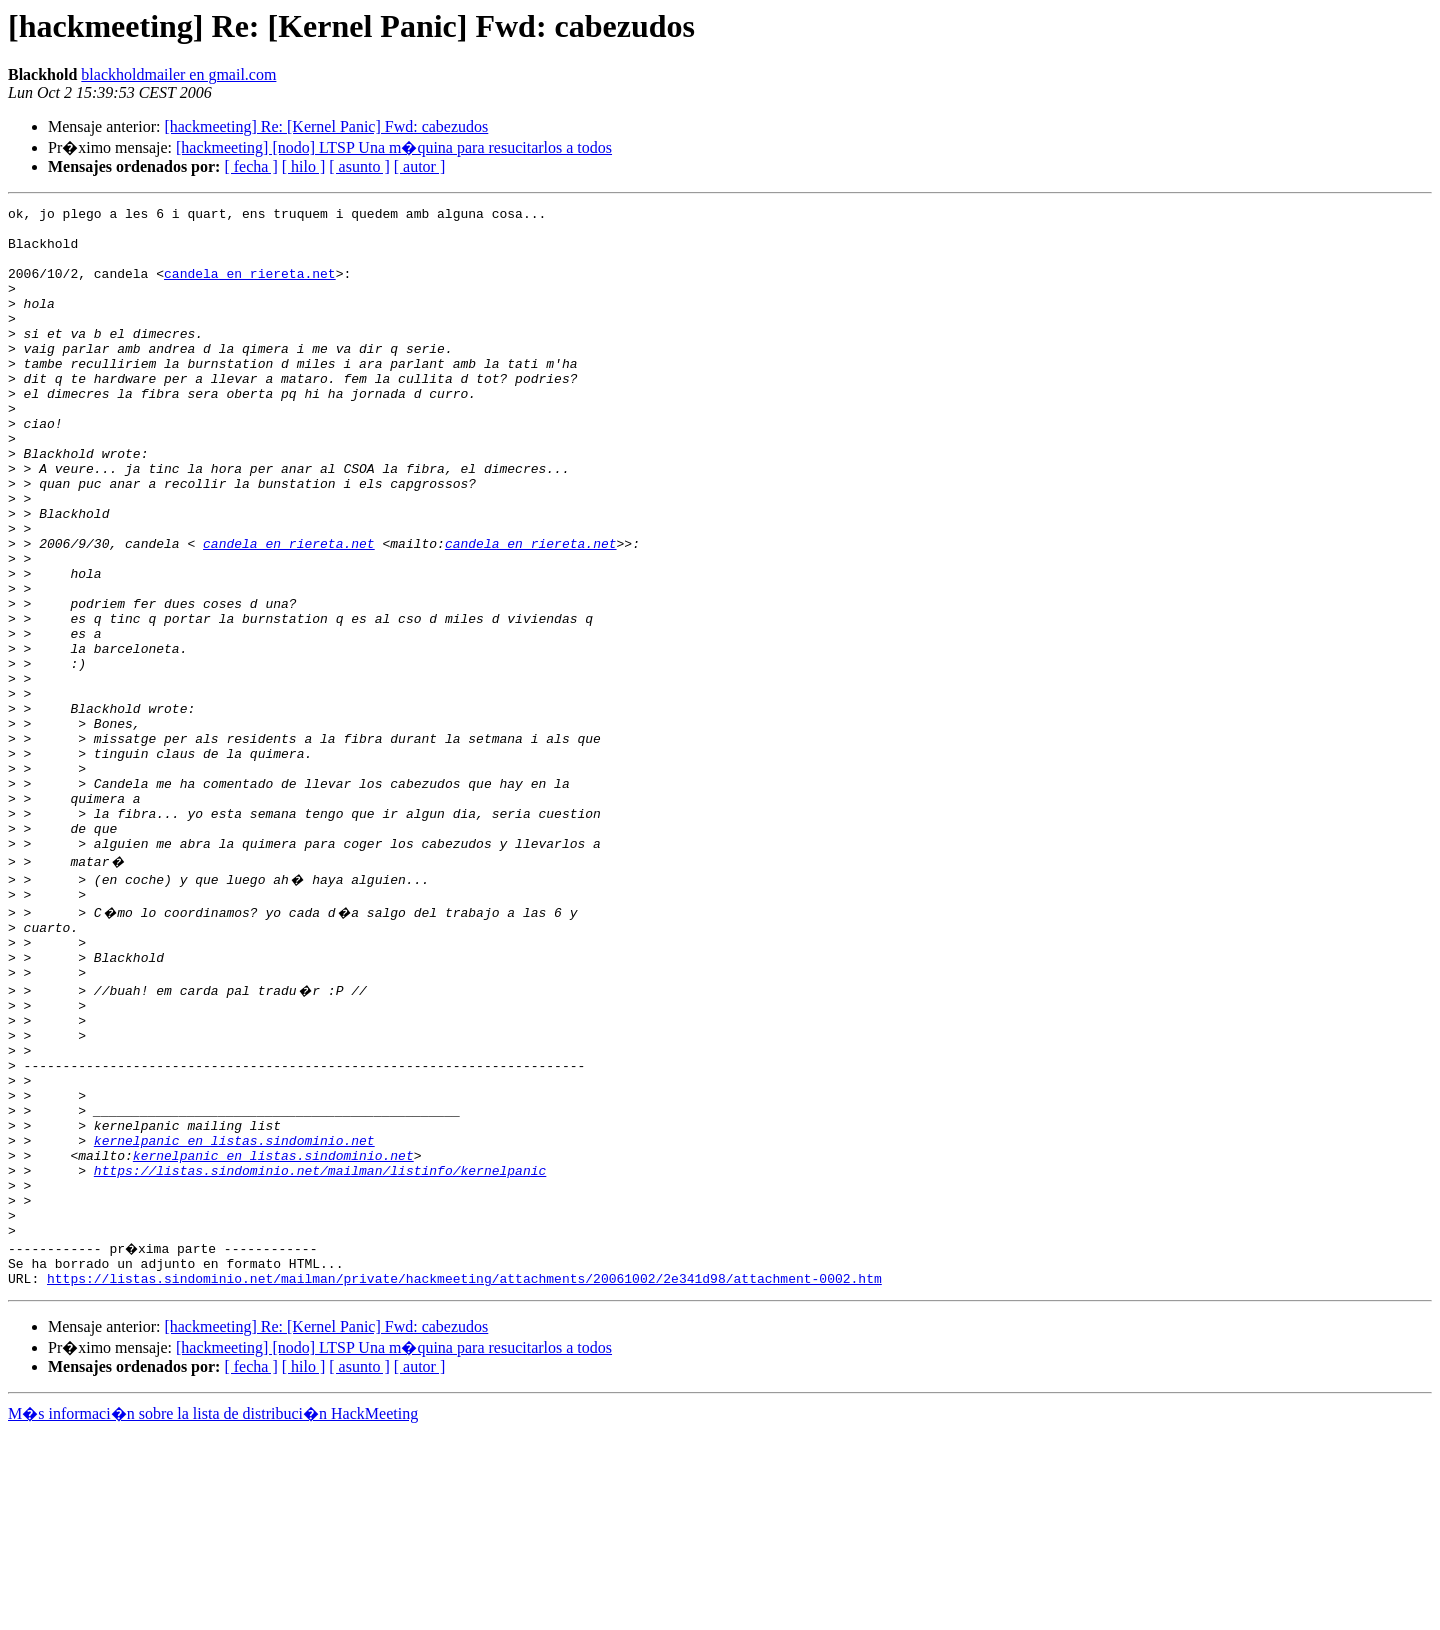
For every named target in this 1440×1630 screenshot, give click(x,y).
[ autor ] (420, 166)
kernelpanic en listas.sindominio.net (234, 1314)
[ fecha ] (250, 166)
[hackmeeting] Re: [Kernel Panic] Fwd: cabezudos (326, 126)
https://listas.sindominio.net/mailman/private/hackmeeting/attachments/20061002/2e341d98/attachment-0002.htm (464, 1476)
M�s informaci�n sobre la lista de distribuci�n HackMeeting (213, 1611)
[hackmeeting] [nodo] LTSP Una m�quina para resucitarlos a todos (394, 147)
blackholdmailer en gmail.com (178, 74)
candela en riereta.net (250, 288)
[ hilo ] (304, 166)
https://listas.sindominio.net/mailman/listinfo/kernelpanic (320, 1350)
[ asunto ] (359, 166)
